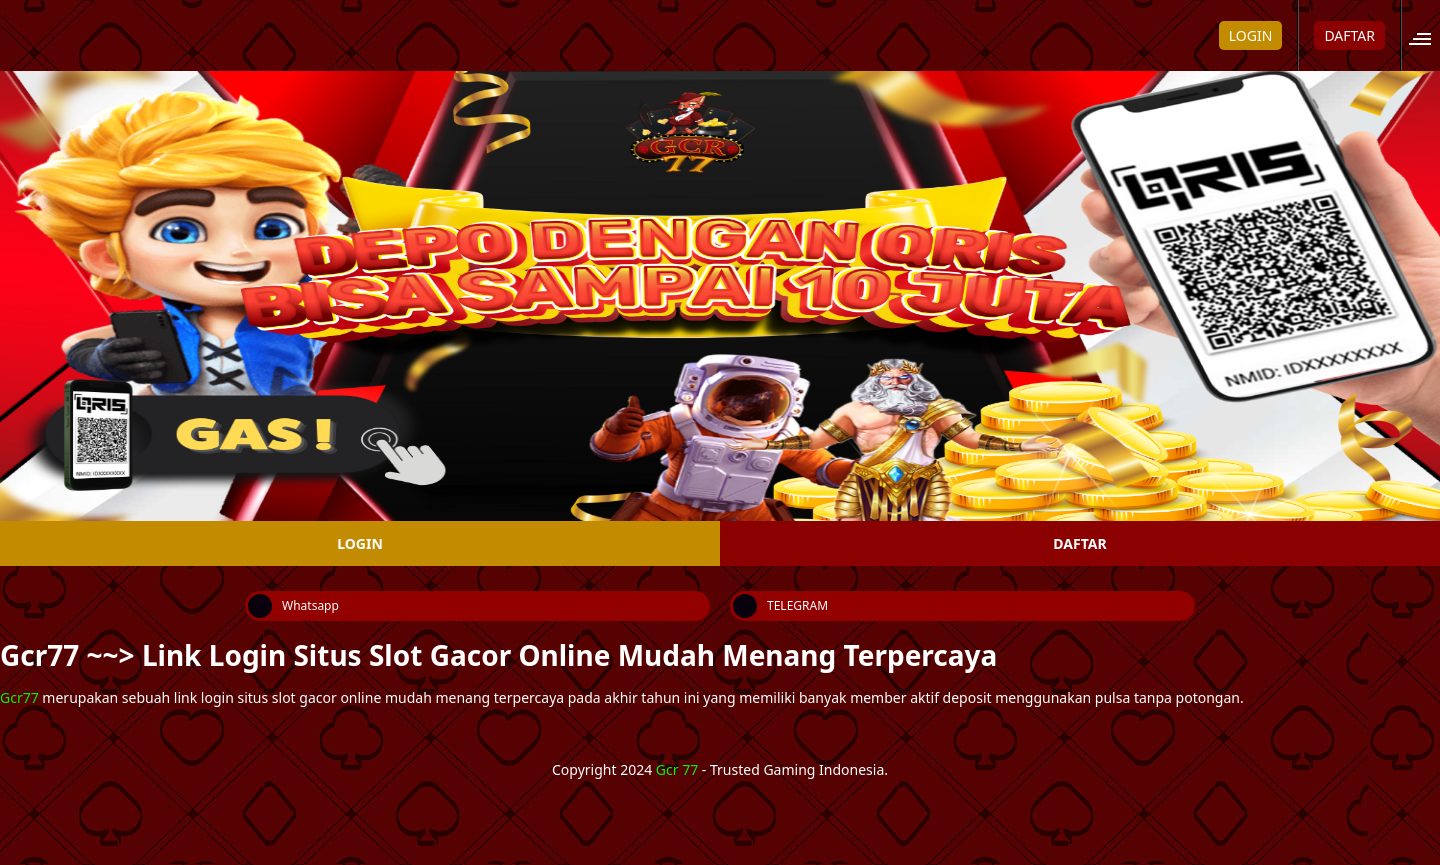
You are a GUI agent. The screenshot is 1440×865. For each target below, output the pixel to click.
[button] (1426, 35)
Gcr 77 (677, 769)
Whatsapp (293, 606)
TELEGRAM (780, 606)
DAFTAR (1349, 35)
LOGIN (1251, 35)
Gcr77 (19, 697)
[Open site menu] (1431, 35)
